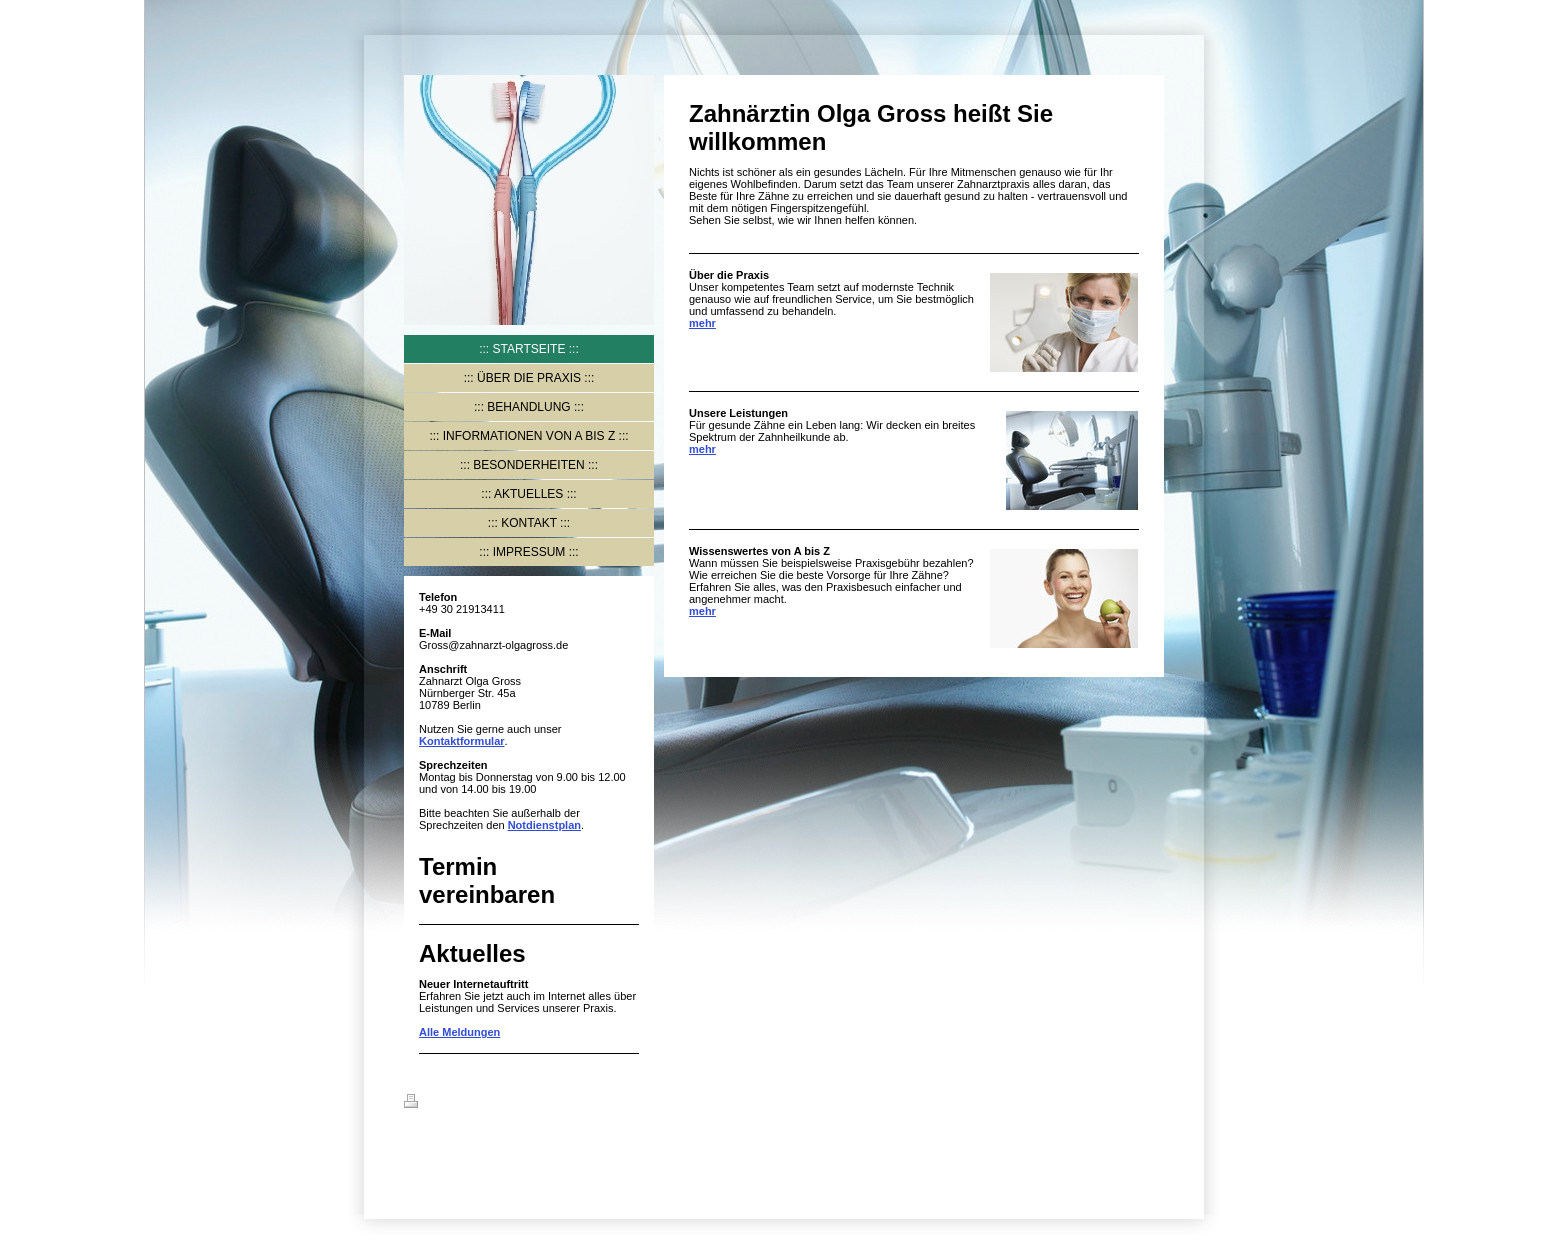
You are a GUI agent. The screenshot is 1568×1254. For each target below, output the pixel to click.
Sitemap (525, 1104)
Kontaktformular (462, 741)
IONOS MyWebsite (506, 1150)
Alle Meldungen (459, 1032)
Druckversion (451, 1104)
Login (1149, 1101)
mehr (702, 323)
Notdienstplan (544, 825)
